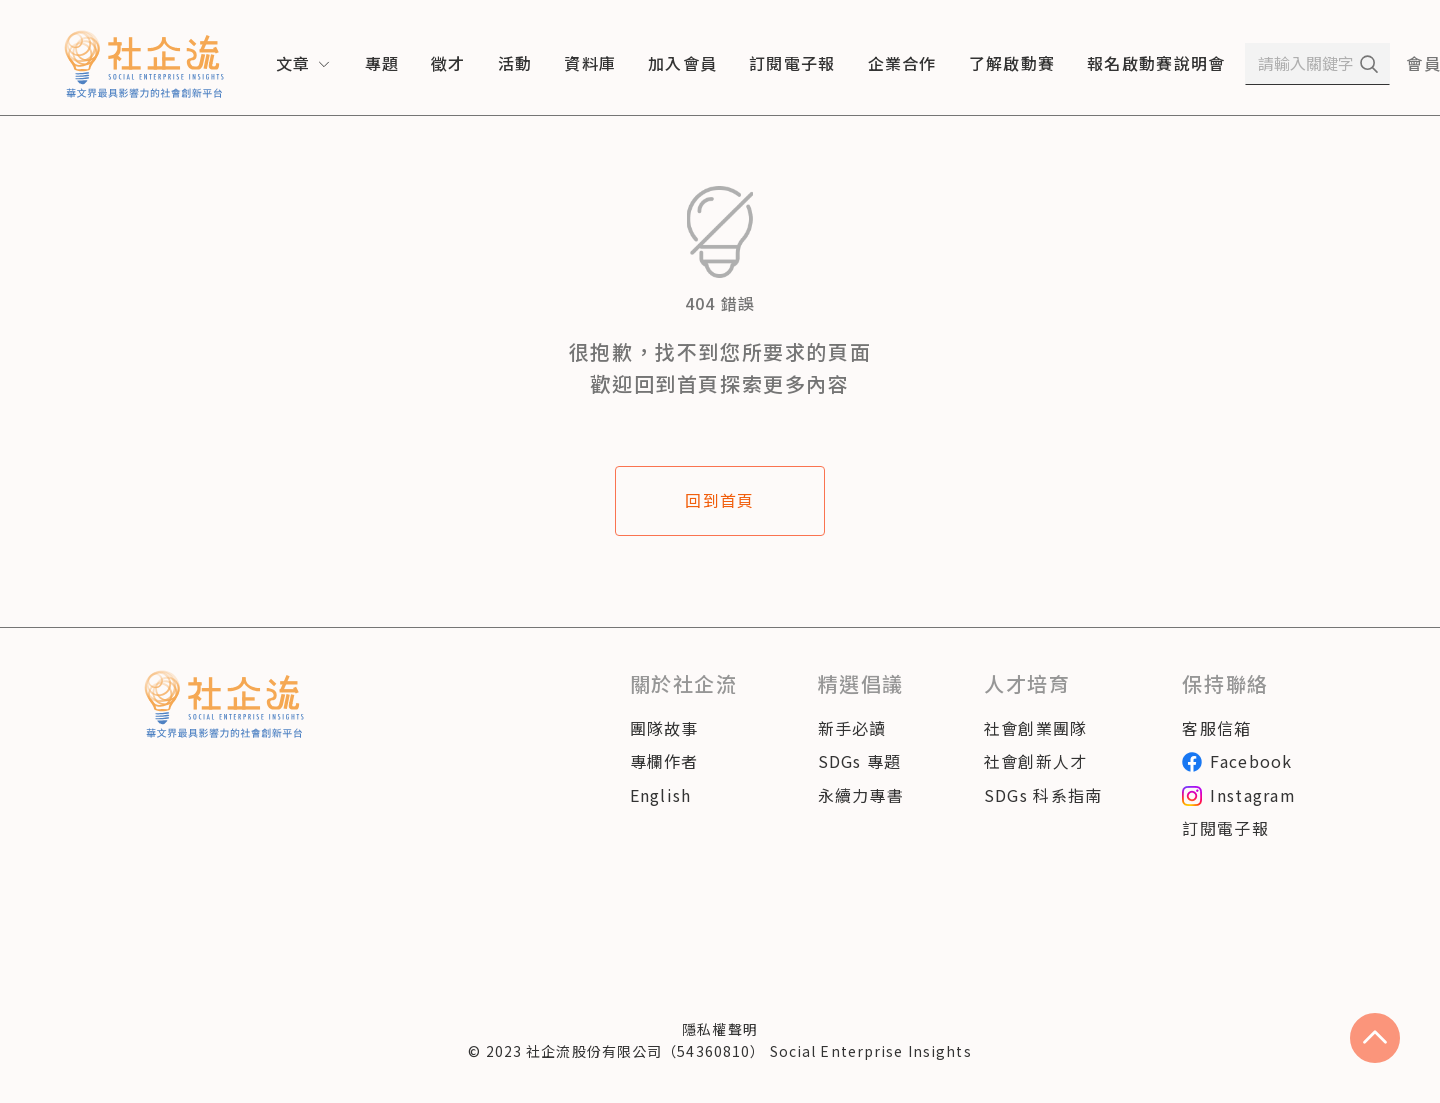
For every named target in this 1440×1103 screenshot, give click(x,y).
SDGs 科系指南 (1043, 795)
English (661, 795)
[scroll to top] (1375, 1038)
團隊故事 (664, 728)
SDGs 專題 (860, 761)
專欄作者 (664, 761)
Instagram (1239, 795)
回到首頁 (719, 500)
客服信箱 (1216, 728)
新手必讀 (852, 728)
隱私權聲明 (720, 1029)
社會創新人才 (1036, 761)
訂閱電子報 (1225, 828)
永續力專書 (861, 795)
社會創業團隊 (1036, 728)
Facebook (1237, 761)
